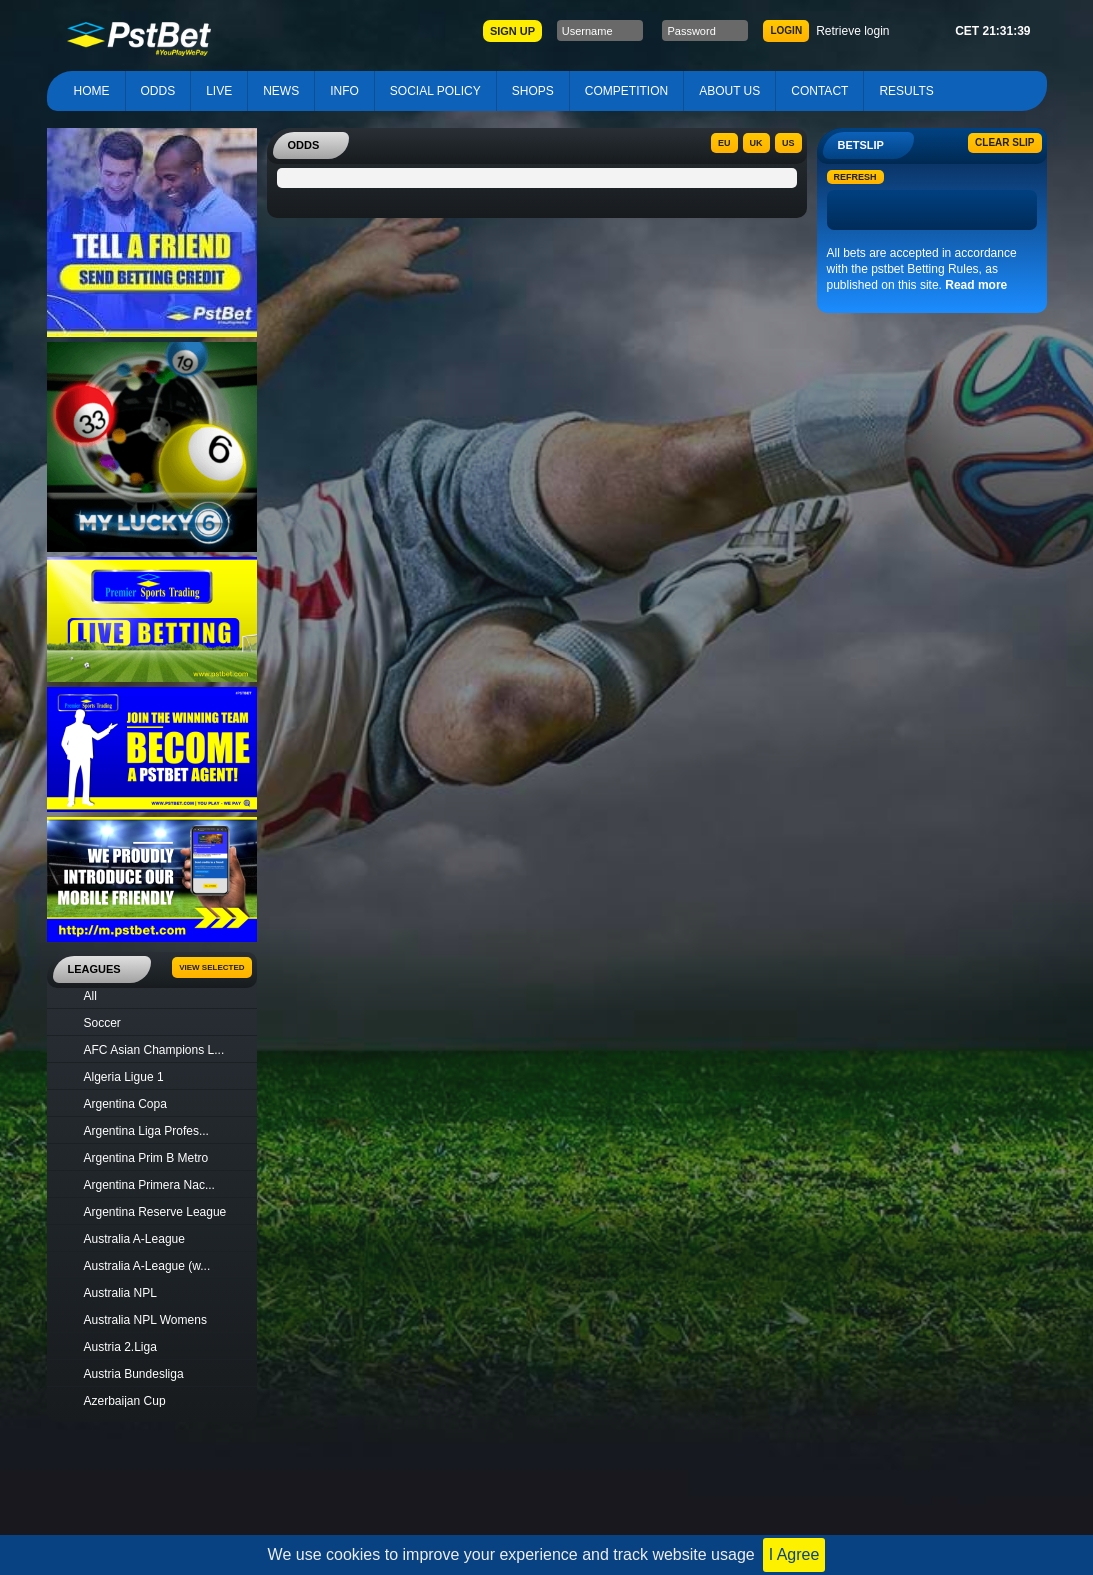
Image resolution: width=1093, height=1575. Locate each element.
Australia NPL (120, 1293)
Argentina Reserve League (155, 1212)
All (90, 996)
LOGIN (786, 30)
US (788, 143)
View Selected (211, 967)
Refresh (855, 177)
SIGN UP (512, 31)
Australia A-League (134, 1239)
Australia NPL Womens (145, 1320)
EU (724, 143)
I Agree (794, 1554)
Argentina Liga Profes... (146, 1131)
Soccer (102, 1023)
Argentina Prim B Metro (146, 1158)
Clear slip (1004, 142)
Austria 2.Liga (120, 1347)
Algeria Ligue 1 (124, 1077)
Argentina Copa (125, 1104)
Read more (976, 285)
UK (756, 143)
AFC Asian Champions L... (154, 1050)
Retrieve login (852, 31)
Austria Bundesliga (134, 1374)
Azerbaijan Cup (125, 1401)
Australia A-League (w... (147, 1266)
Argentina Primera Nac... (149, 1185)
